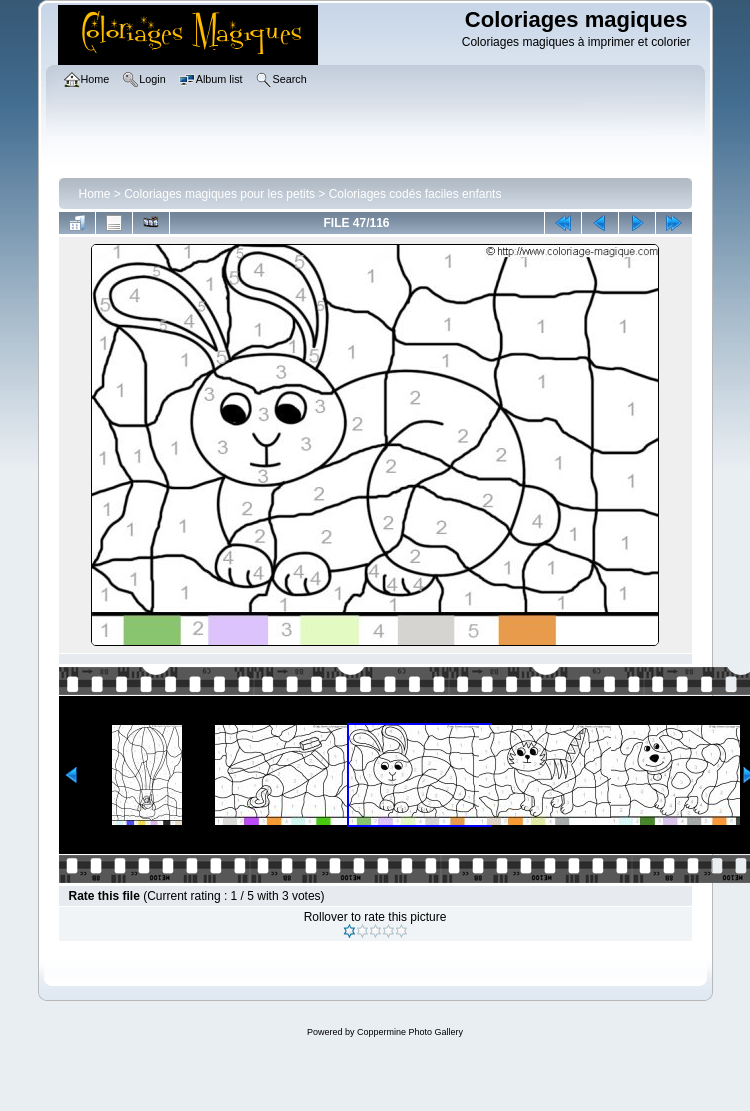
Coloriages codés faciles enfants (415, 194)
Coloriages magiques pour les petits (219, 194)
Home (95, 194)
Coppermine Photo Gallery (410, 1032)
